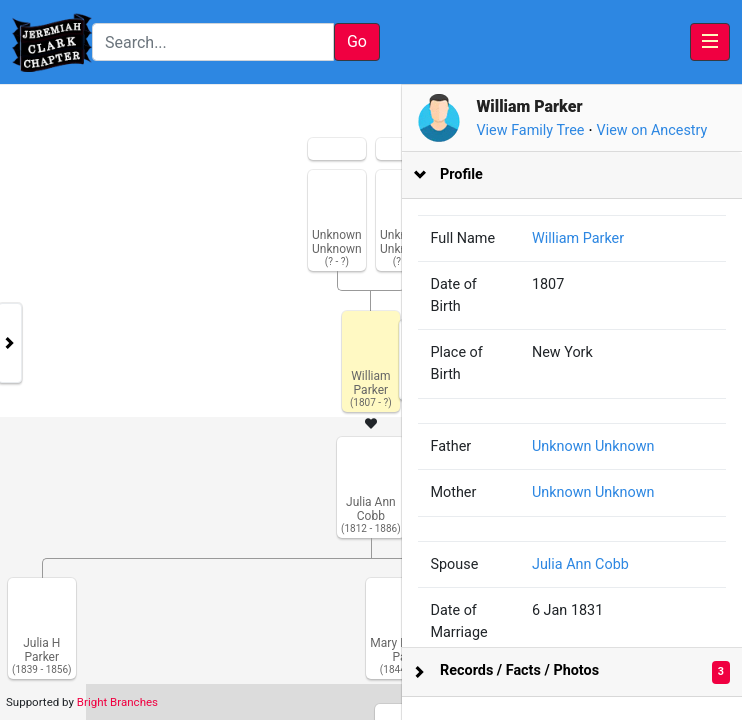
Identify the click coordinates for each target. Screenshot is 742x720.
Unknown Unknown (606, 446)
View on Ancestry (671, 130)
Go (357, 41)
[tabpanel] (371, 402)
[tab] (582, 175)
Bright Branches (117, 702)
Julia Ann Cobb (593, 564)
